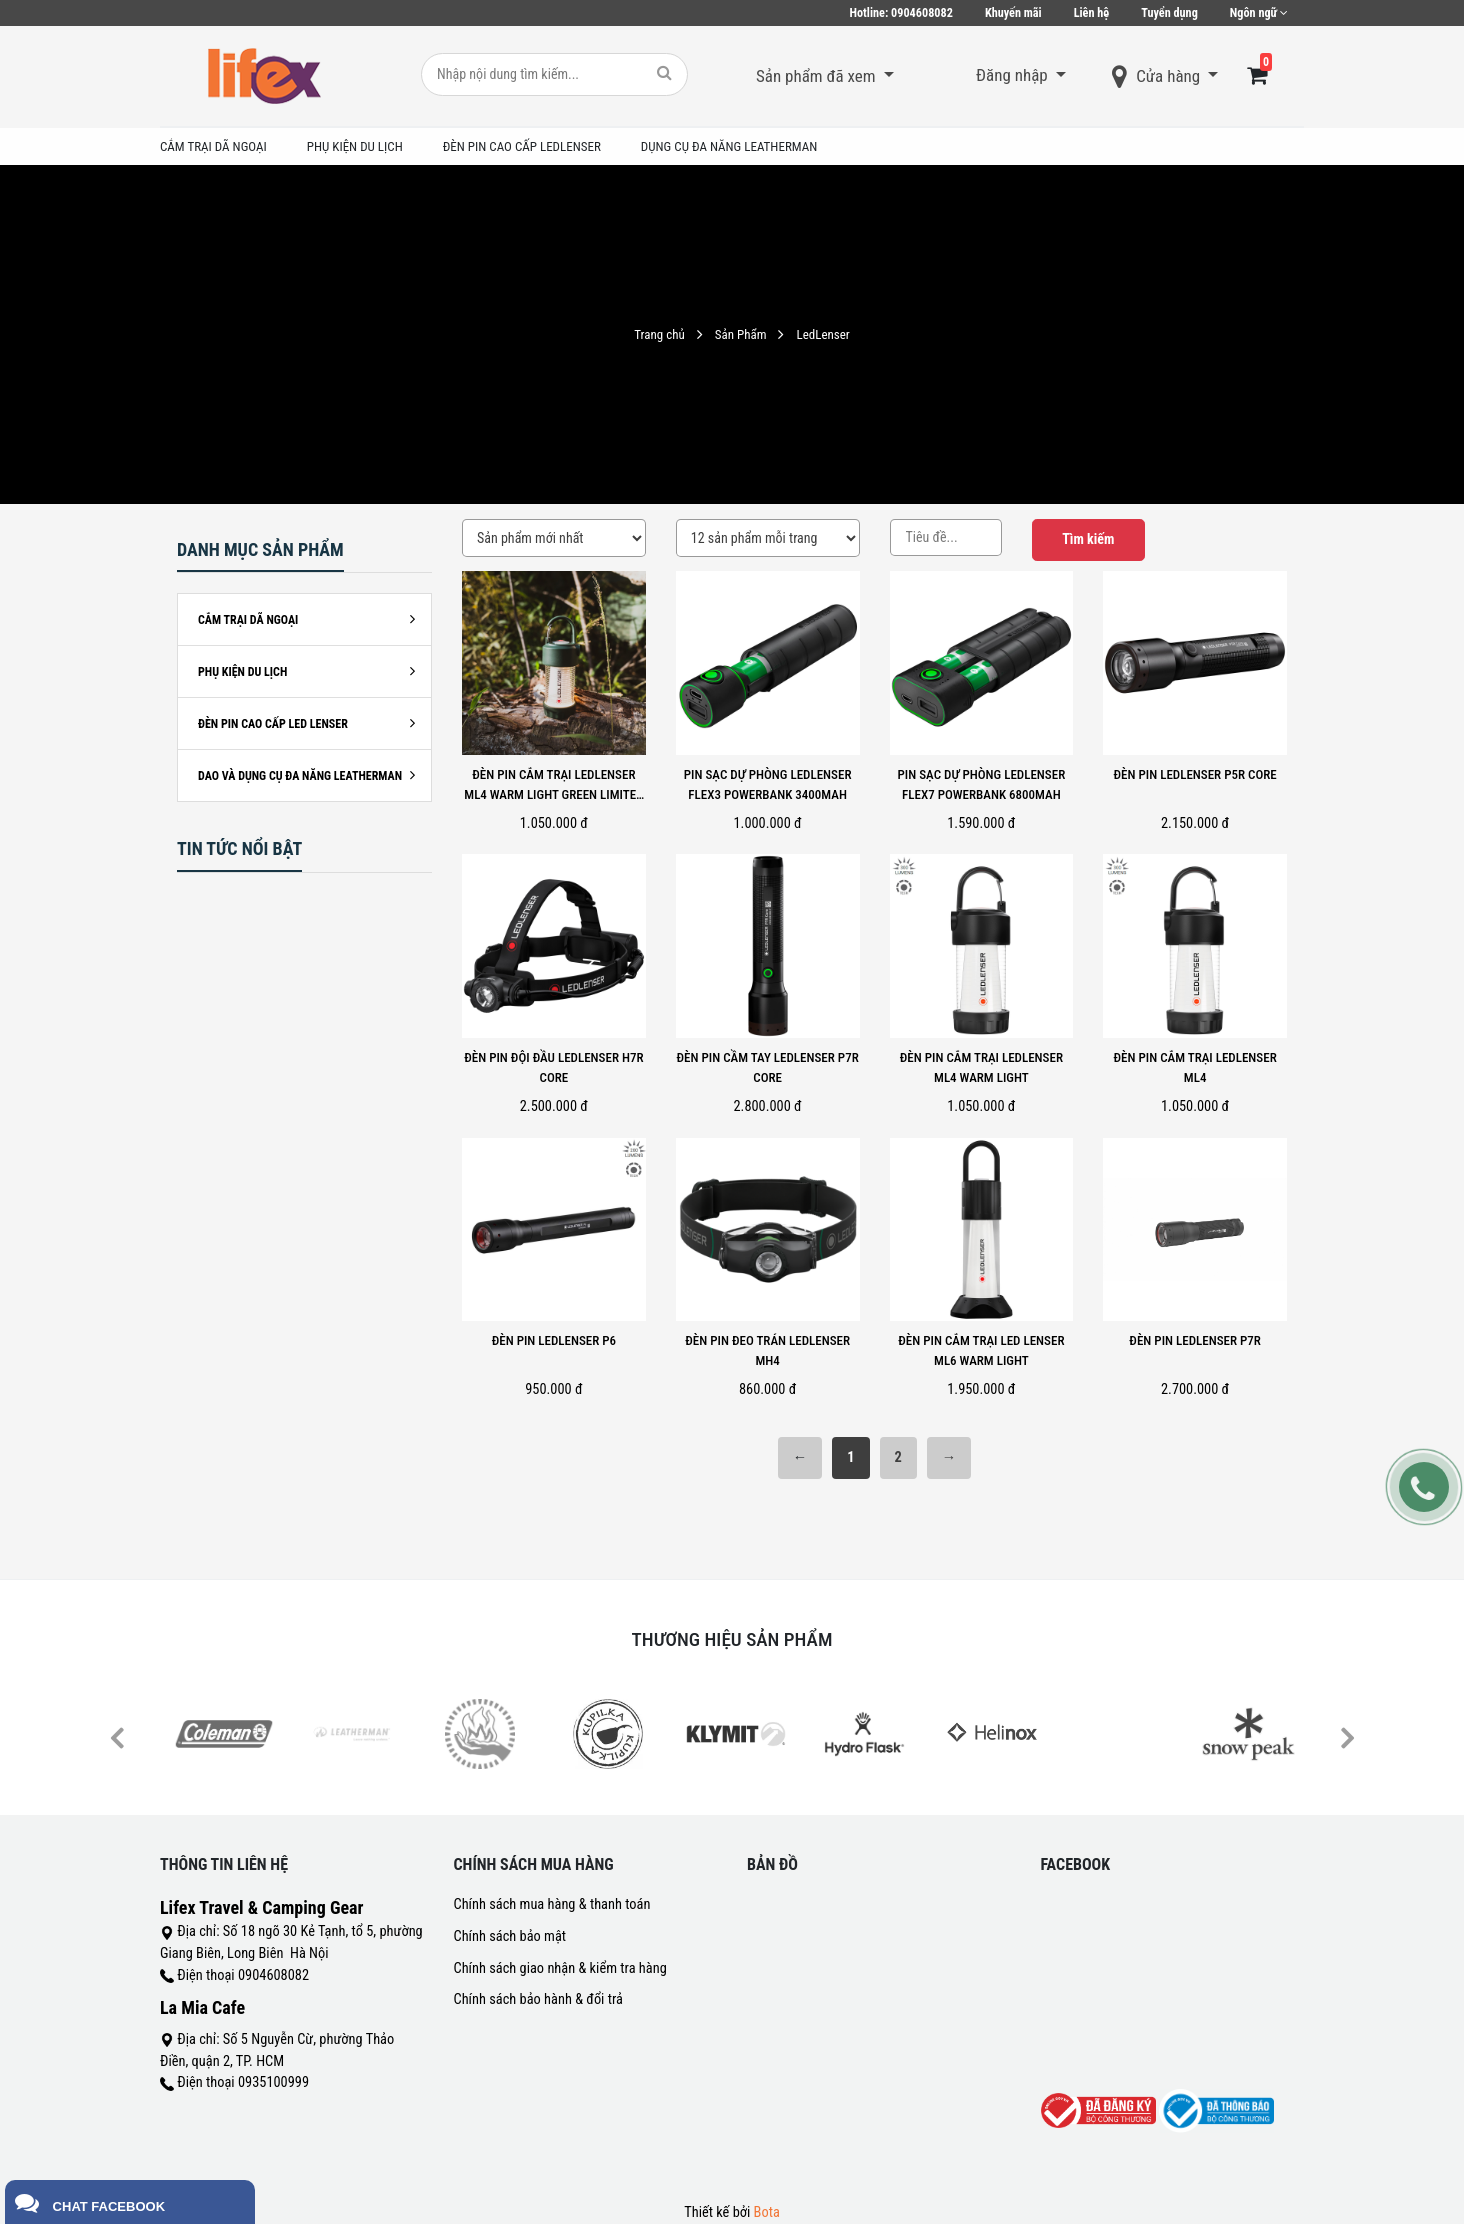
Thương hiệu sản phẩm (732, 1639)
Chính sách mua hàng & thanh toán (552, 1904)
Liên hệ (1092, 13)
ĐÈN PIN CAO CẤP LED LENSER (273, 724)
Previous (116, 1736)
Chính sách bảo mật (510, 1936)
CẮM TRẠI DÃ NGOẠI (248, 620)
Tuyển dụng (1169, 13)
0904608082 (901, 13)
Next (1346, 1736)
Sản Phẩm (741, 334)
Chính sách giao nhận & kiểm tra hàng (560, 1968)
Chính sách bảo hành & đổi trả (538, 1999)
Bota (767, 2212)
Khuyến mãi (1013, 13)
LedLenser (822, 334)
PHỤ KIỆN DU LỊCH (242, 672)
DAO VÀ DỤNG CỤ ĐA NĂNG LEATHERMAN (300, 776)
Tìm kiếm (1088, 539)
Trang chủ (659, 334)
